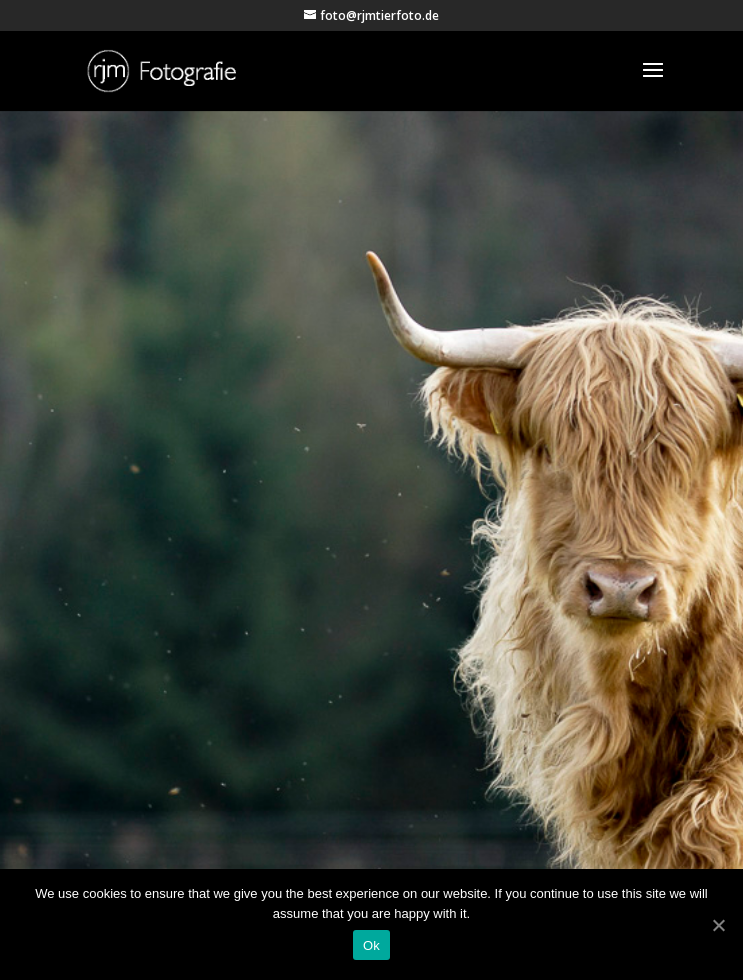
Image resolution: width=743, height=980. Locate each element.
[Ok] (718, 925)
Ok (371, 945)
